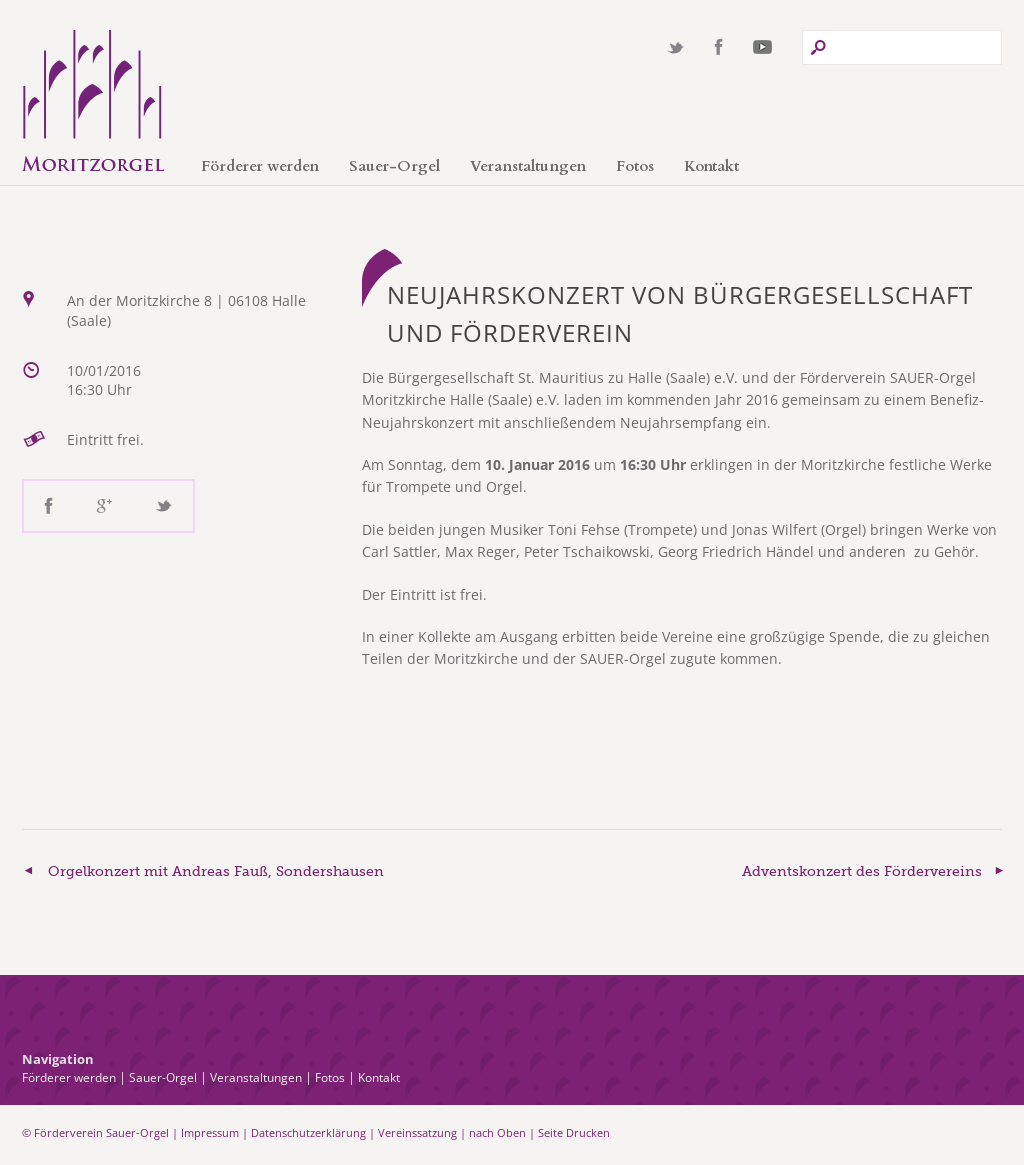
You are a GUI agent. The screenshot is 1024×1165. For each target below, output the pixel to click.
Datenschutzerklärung (308, 1132)
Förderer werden (260, 166)
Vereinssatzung (417, 1132)
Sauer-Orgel (394, 166)
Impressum (210, 1132)
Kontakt (711, 166)
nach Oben (497, 1132)
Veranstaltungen (528, 166)
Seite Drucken (574, 1132)
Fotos (635, 166)
